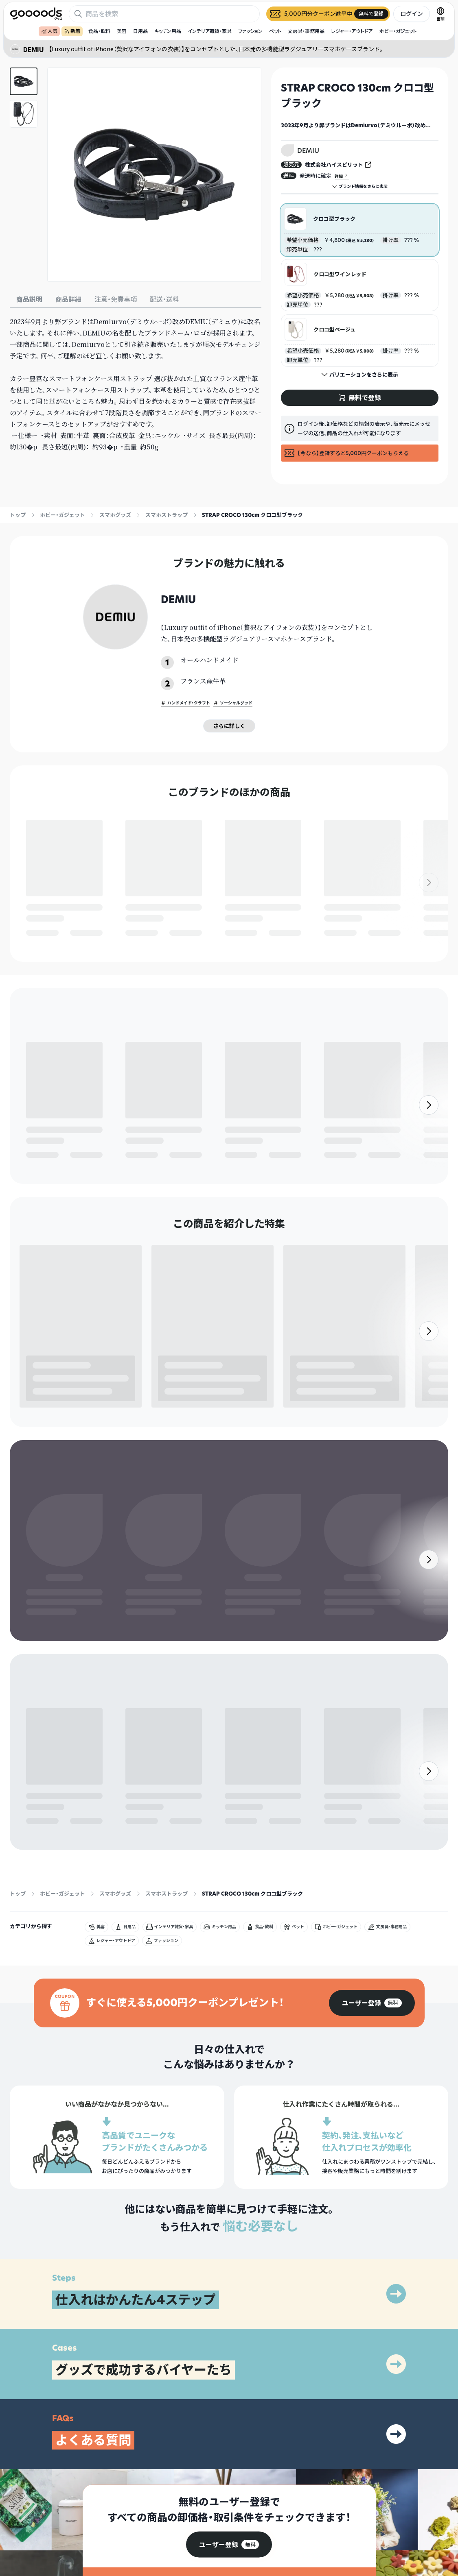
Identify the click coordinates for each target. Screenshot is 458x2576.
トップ (18, 515)
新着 (72, 31)
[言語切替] (440, 14)
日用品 (140, 31)
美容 (122, 31)
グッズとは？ (277, 2505)
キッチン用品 (167, 31)
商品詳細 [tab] (68, 299)
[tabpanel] (135, 384)
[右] (428, 906)
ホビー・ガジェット (397, 31)
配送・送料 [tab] (164, 299)
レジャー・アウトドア (352, 31)
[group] (372, 1859)
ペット (275, 31)
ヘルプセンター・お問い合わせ (296, 2533)
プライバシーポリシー (388, 2505)
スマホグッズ (115, 515)
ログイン (411, 13)
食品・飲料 (99, 31)
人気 (49, 31)
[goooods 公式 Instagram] (16, 2529)
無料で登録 (46, 933)
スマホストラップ (166, 515)
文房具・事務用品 (306, 31)
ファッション (250, 31)
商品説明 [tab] (29, 299)
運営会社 (373, 2519)
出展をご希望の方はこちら (292, 2519)
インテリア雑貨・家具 (210, 31)
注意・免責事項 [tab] (115, 299)
